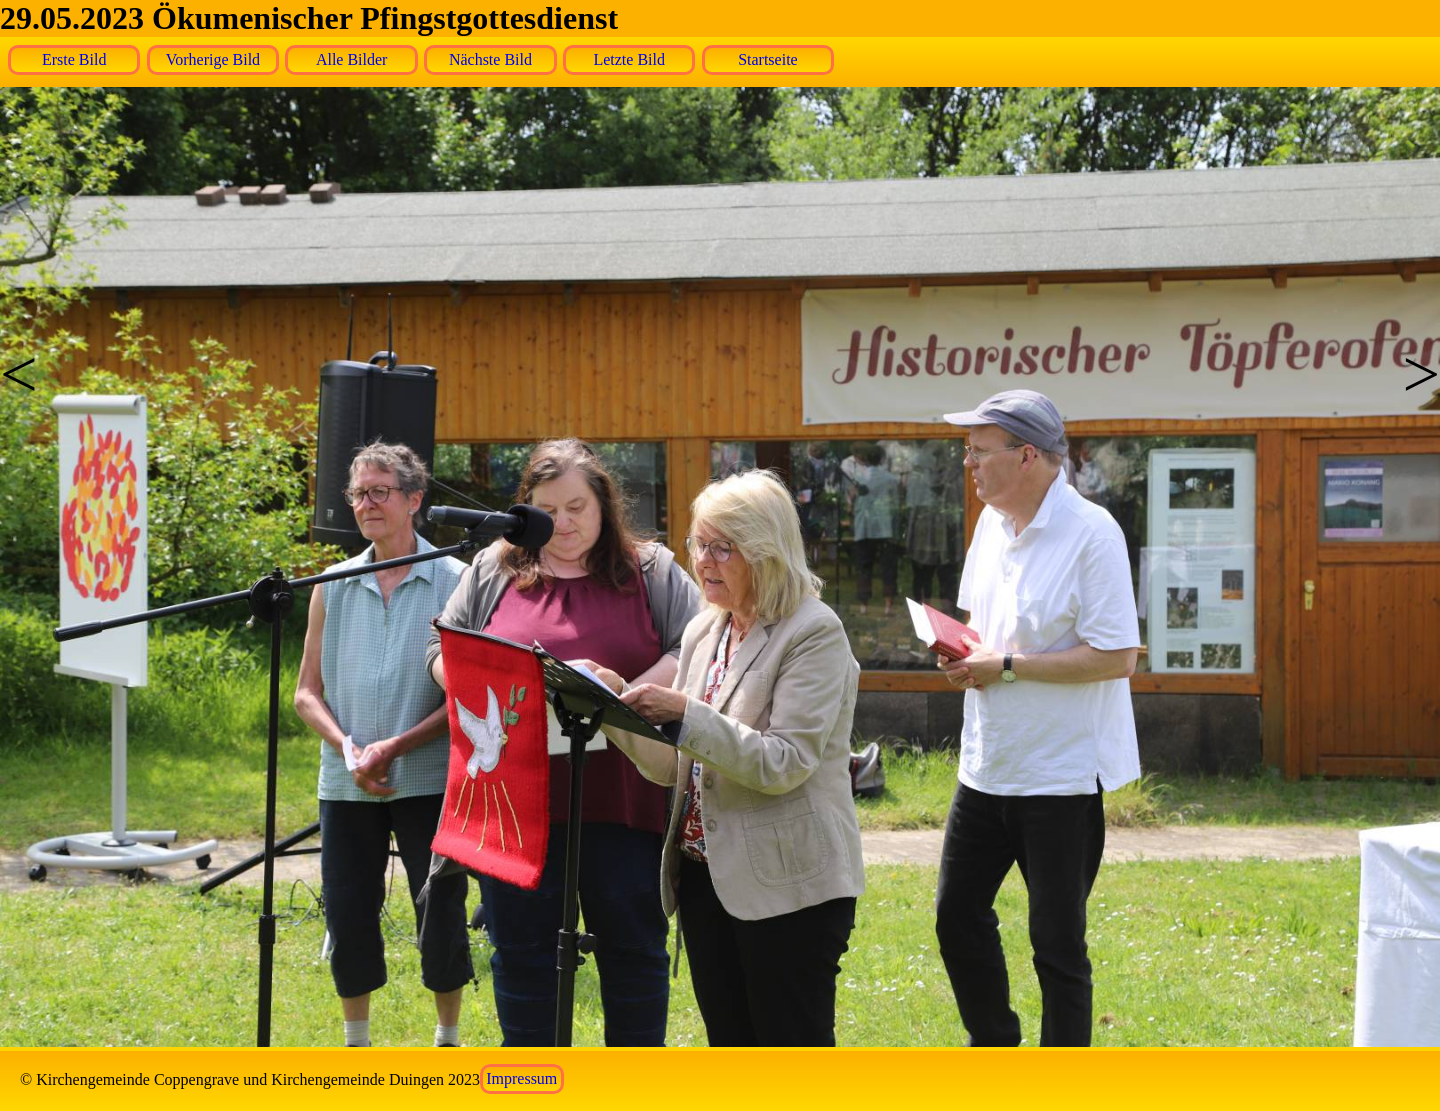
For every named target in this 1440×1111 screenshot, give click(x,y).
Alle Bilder (352, 59)
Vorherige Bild (213, 59)
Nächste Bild (490, 59)
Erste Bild (74, 59)
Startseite (768, 59)
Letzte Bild (629, 59)
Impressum (521, 1079)
